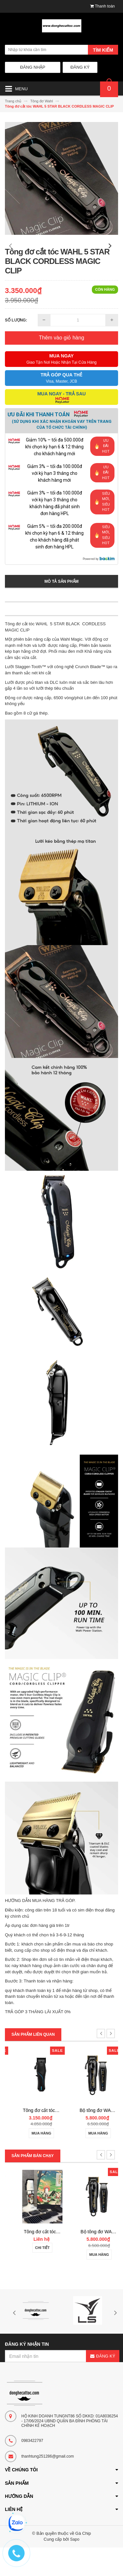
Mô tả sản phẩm (62, 610)
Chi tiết (33, 2276)
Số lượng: (16, 348)
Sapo (74, 2568)
